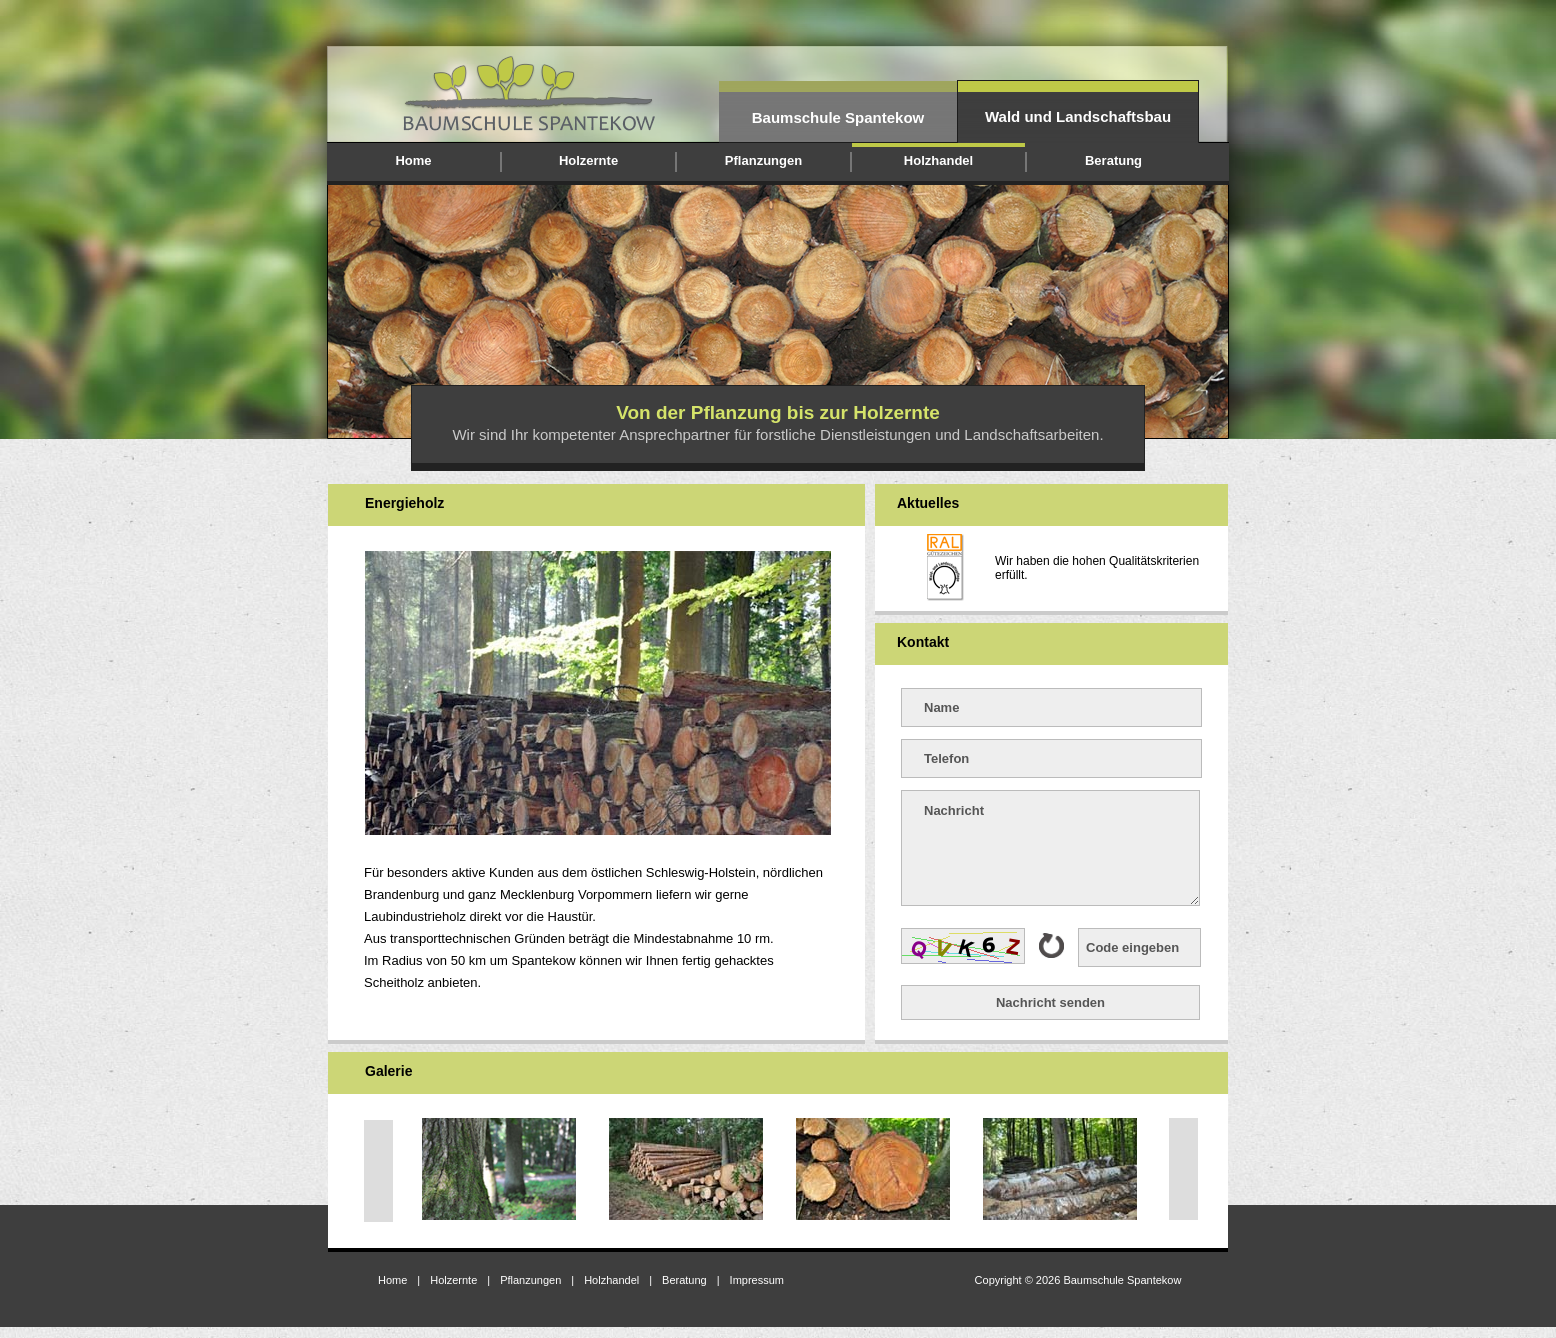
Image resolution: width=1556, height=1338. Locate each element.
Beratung (1113, 160)
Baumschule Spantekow (838, 117)
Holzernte (588, 160)
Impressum (757, 1280)
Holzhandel (938, 160)
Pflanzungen (763, 160)
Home (413, 160)
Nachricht (1050, 848)
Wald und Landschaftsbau (1078, 116)
